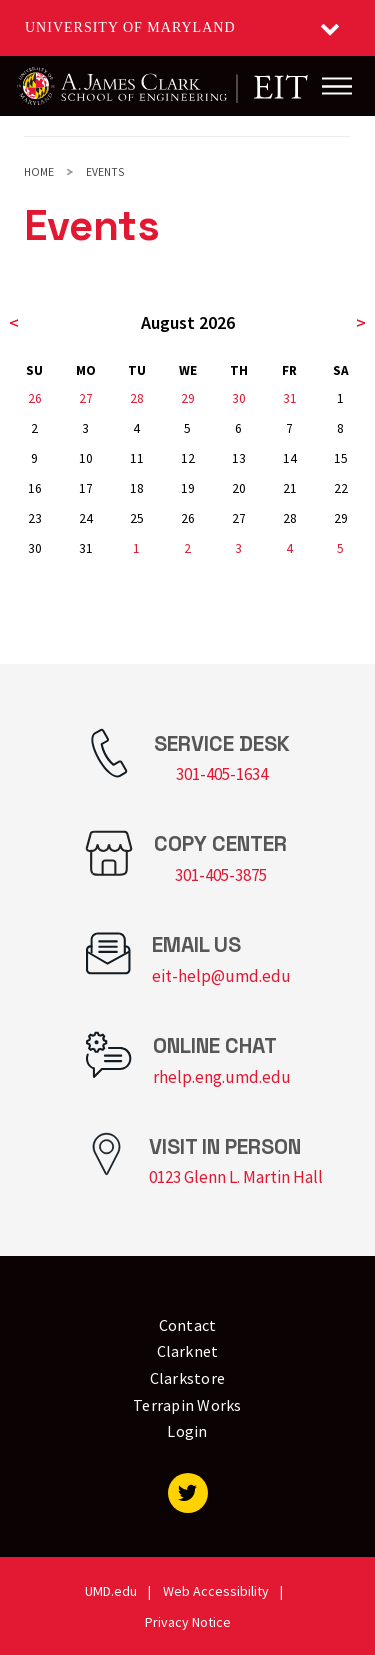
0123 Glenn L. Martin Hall (236, 1177)
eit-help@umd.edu (221, 976)
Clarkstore (188, 1378)
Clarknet (188, 1351)
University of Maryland (130, 27)
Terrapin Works (187, 1405)
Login (187, 1431)
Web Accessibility (216, 1591)
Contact (188, 1325)
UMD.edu (111, 1591)
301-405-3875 (221, 875)
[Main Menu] (337, 86)
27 (86, 398)
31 (290, 398)
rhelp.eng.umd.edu (222, 1077)
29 (188, 398)
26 (35, 398)
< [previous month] (14, 322)
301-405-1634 (222, 774)
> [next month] (361, 322)
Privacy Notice (188, 1622)
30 (239, 398)
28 (137, 398)
